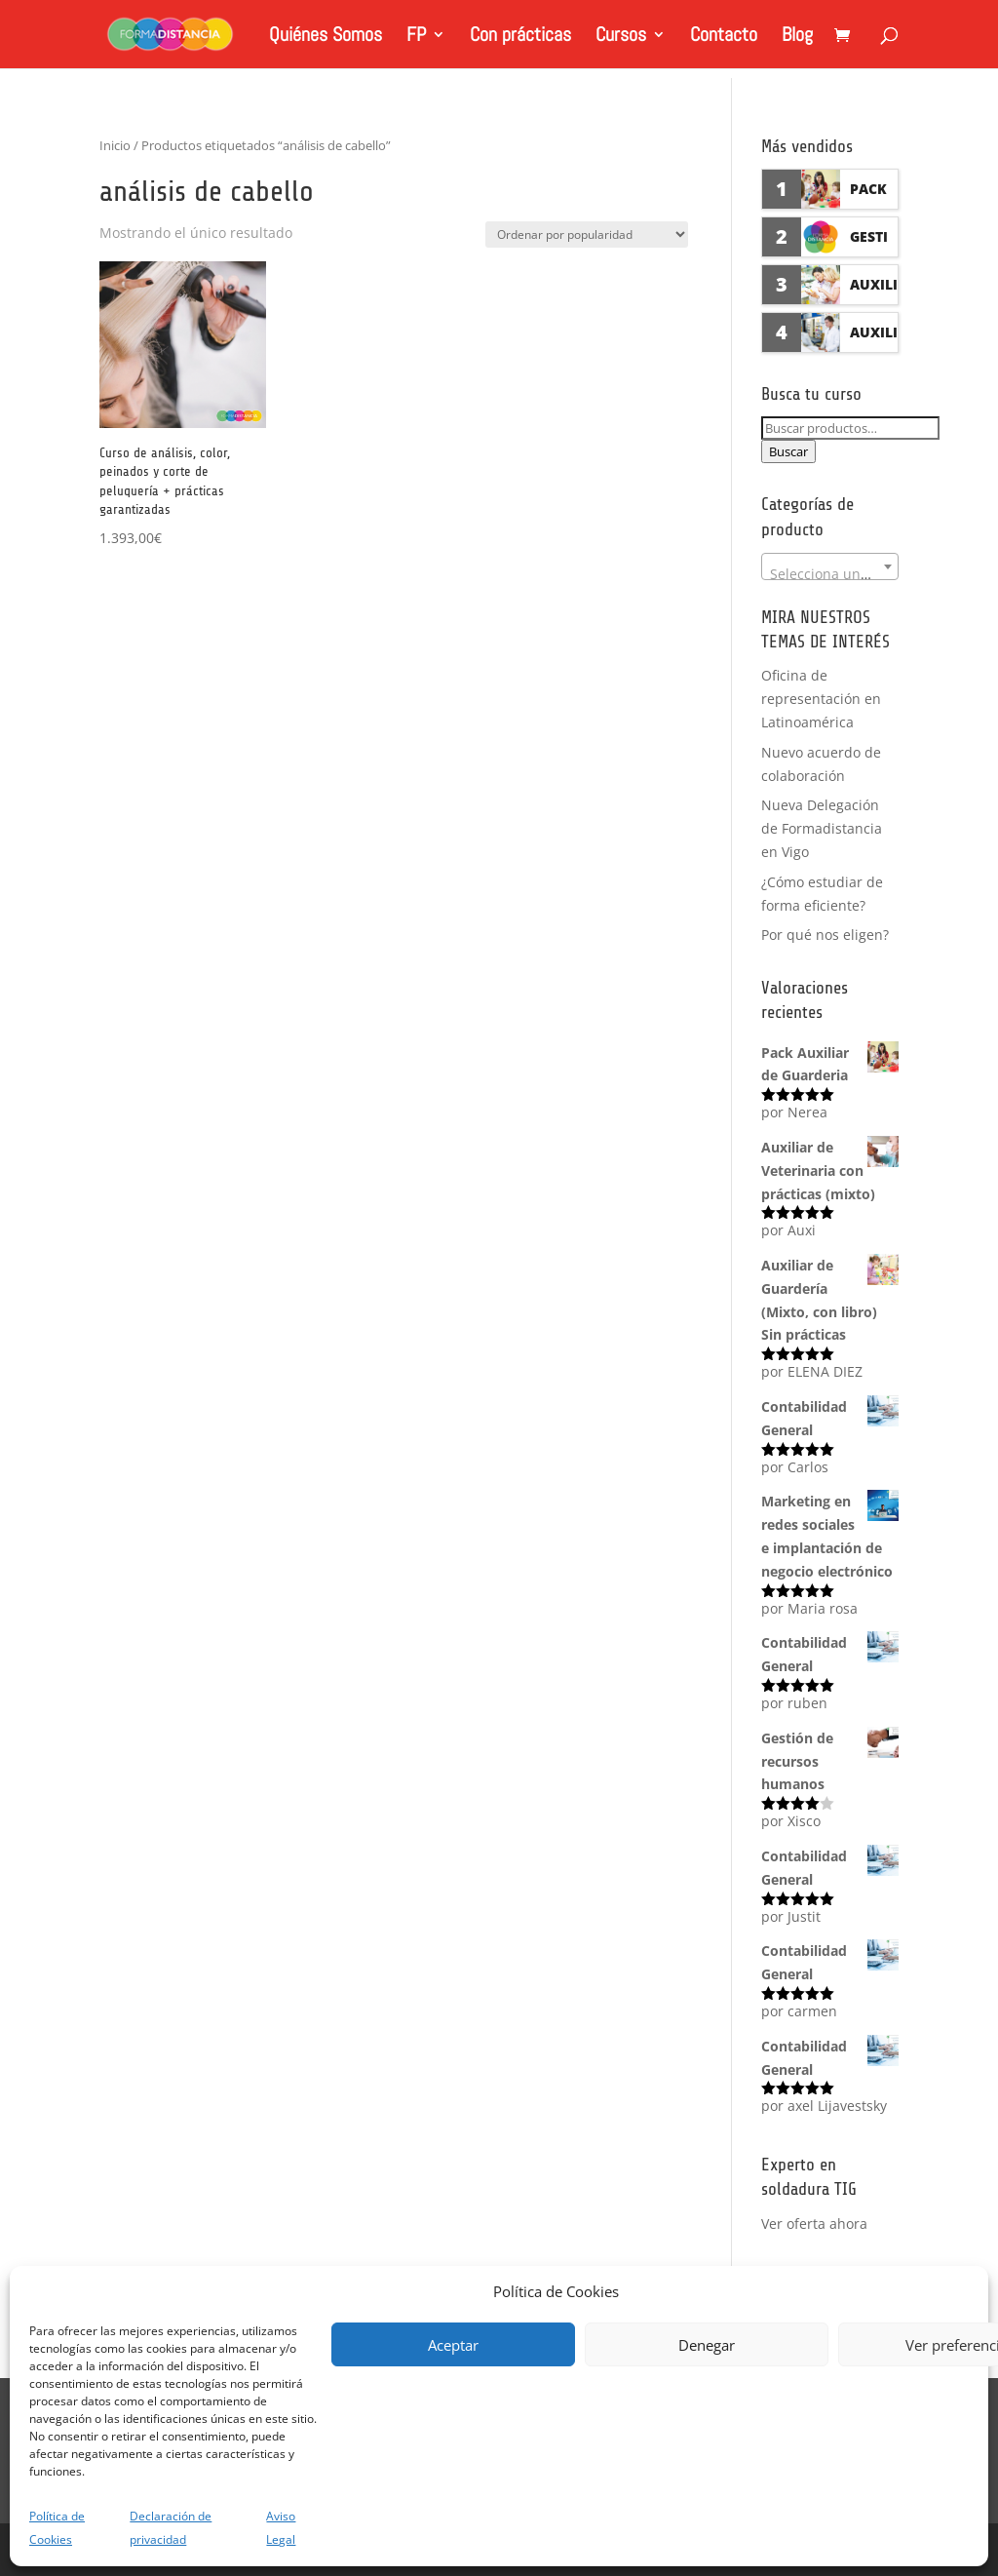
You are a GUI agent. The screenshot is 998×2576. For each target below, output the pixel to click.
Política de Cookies (57, 2528)
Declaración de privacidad (170, 2528)
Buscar (788, 451)
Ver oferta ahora (814, 2223)
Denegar (706, 2345)
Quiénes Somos (325, 37)
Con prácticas (520, 37)
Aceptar (453, 2345)
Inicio (115, 145)
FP (416, 37)
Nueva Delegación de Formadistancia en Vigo (821, 828)
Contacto (723, 37)
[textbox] (830, 574)
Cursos (620, 37)
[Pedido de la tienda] (586, 234)
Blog (797, 37)
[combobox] (830, 566)
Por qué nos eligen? (825, 934)
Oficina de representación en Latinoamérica (821, 698)
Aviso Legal (280, 2528)
